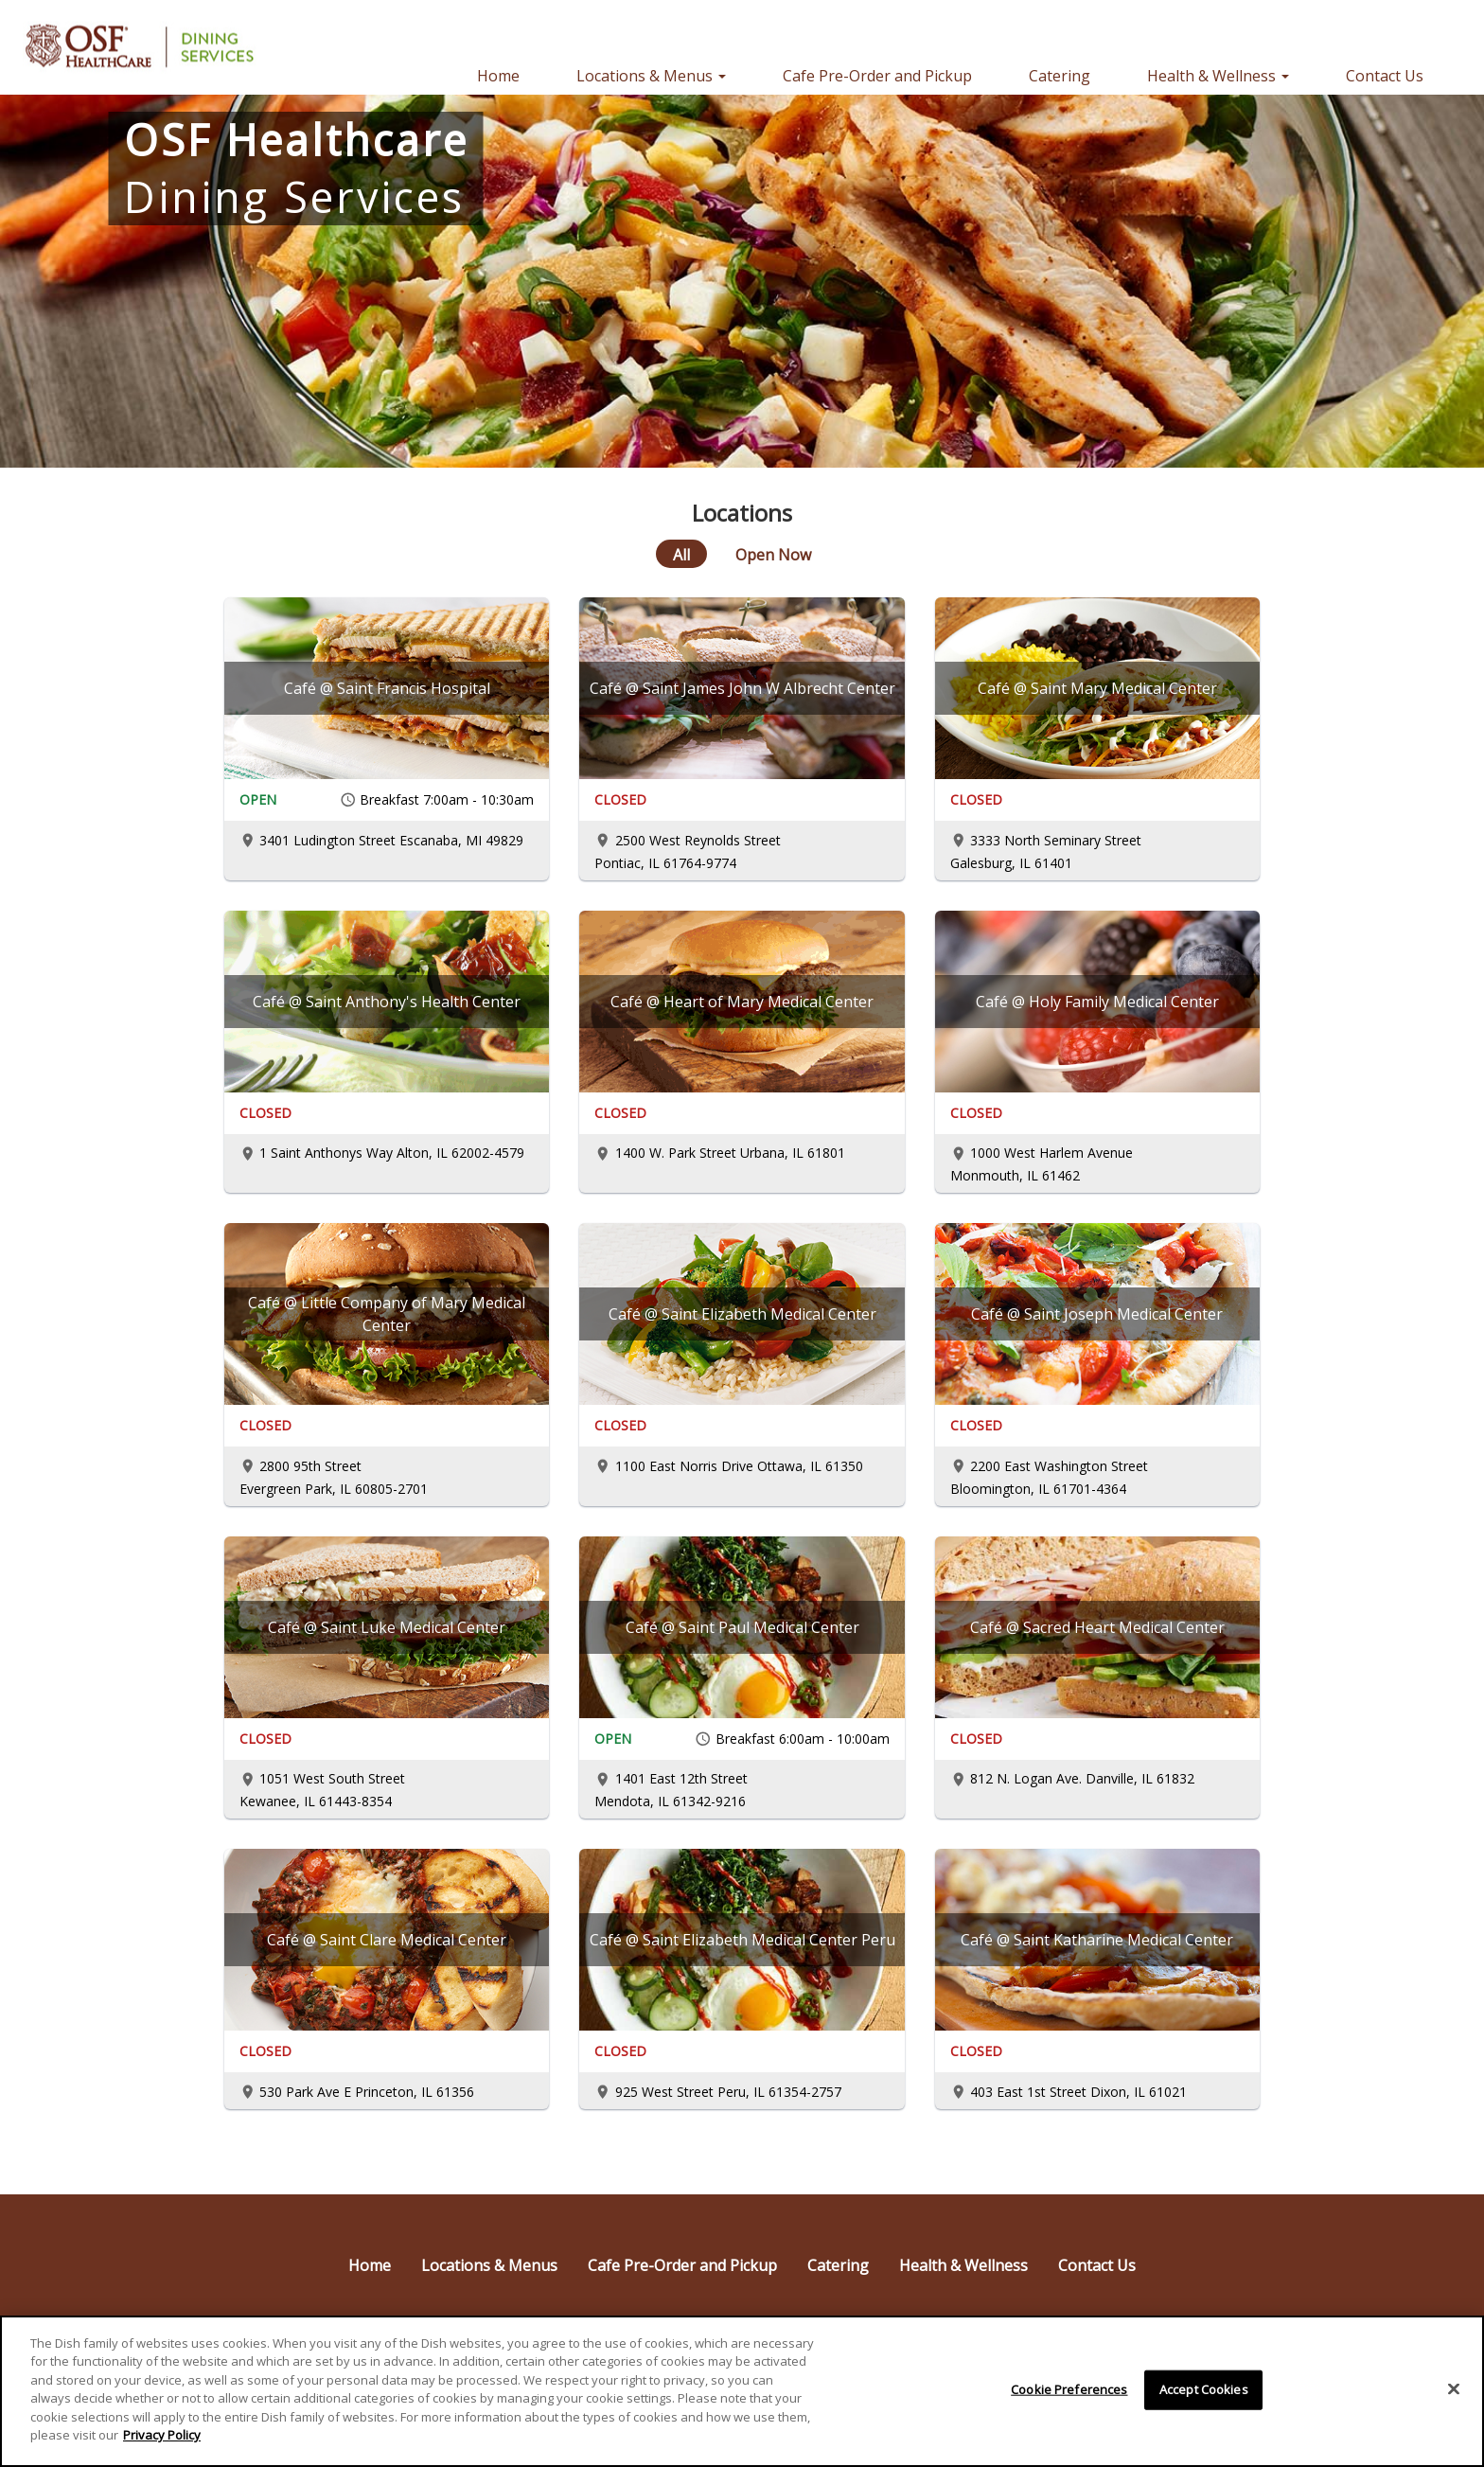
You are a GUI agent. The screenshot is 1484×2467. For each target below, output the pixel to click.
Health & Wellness (963, 2265)
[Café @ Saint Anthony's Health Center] (386, 1001)
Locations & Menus (489, 2265)
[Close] (1454, 2395)
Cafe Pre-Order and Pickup (877, 75)
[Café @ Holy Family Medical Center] (1097, 1001)
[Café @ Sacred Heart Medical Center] (1097, 1627)
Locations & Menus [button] (651, 75)
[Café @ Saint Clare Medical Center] (386, 1940)
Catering (1059, 75)
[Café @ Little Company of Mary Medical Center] (386, 1314)
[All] (681, 554)
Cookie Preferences (1069, 2395)
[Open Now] (773, 554)
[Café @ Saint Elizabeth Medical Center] (741, 1314)
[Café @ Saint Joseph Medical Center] (1097, 1314)
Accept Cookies (1203, 2395)
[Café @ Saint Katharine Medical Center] (1097, 1940)
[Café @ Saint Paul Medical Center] (741, 1627)
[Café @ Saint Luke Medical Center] (386, 1627)
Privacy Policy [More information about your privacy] (162, 2441)
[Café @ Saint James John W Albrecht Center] (741, 688)
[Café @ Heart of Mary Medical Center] (741, 1001)
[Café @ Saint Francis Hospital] (386, 688)
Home (498, 75)
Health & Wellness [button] (1218, 75)
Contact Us (1384, 75)
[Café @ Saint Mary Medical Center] (1097, 688)
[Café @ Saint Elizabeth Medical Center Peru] (741, 1940)
